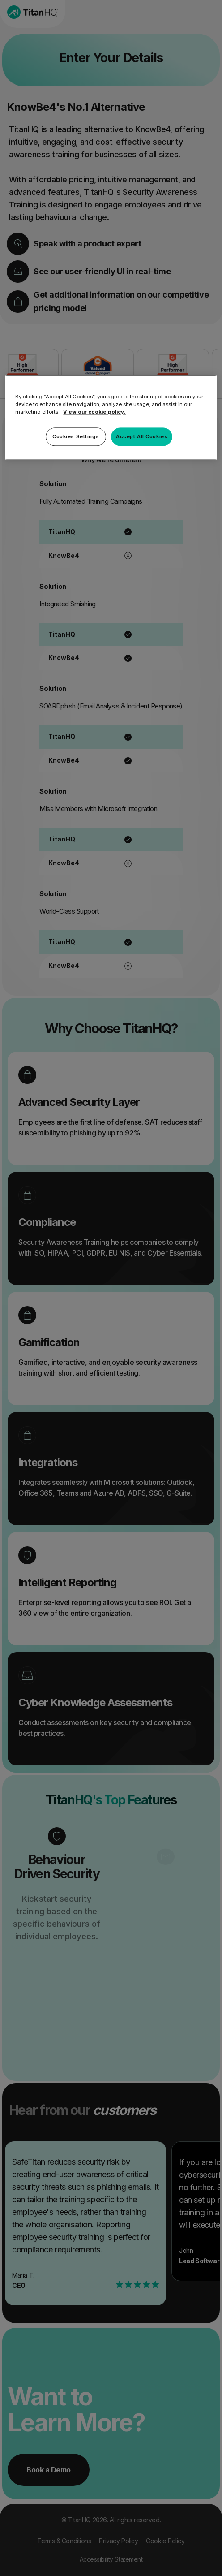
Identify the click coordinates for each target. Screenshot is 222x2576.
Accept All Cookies (141, 436)
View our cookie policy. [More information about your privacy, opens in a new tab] (94, 412)
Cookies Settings (75, 436)
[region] (110, 417)
